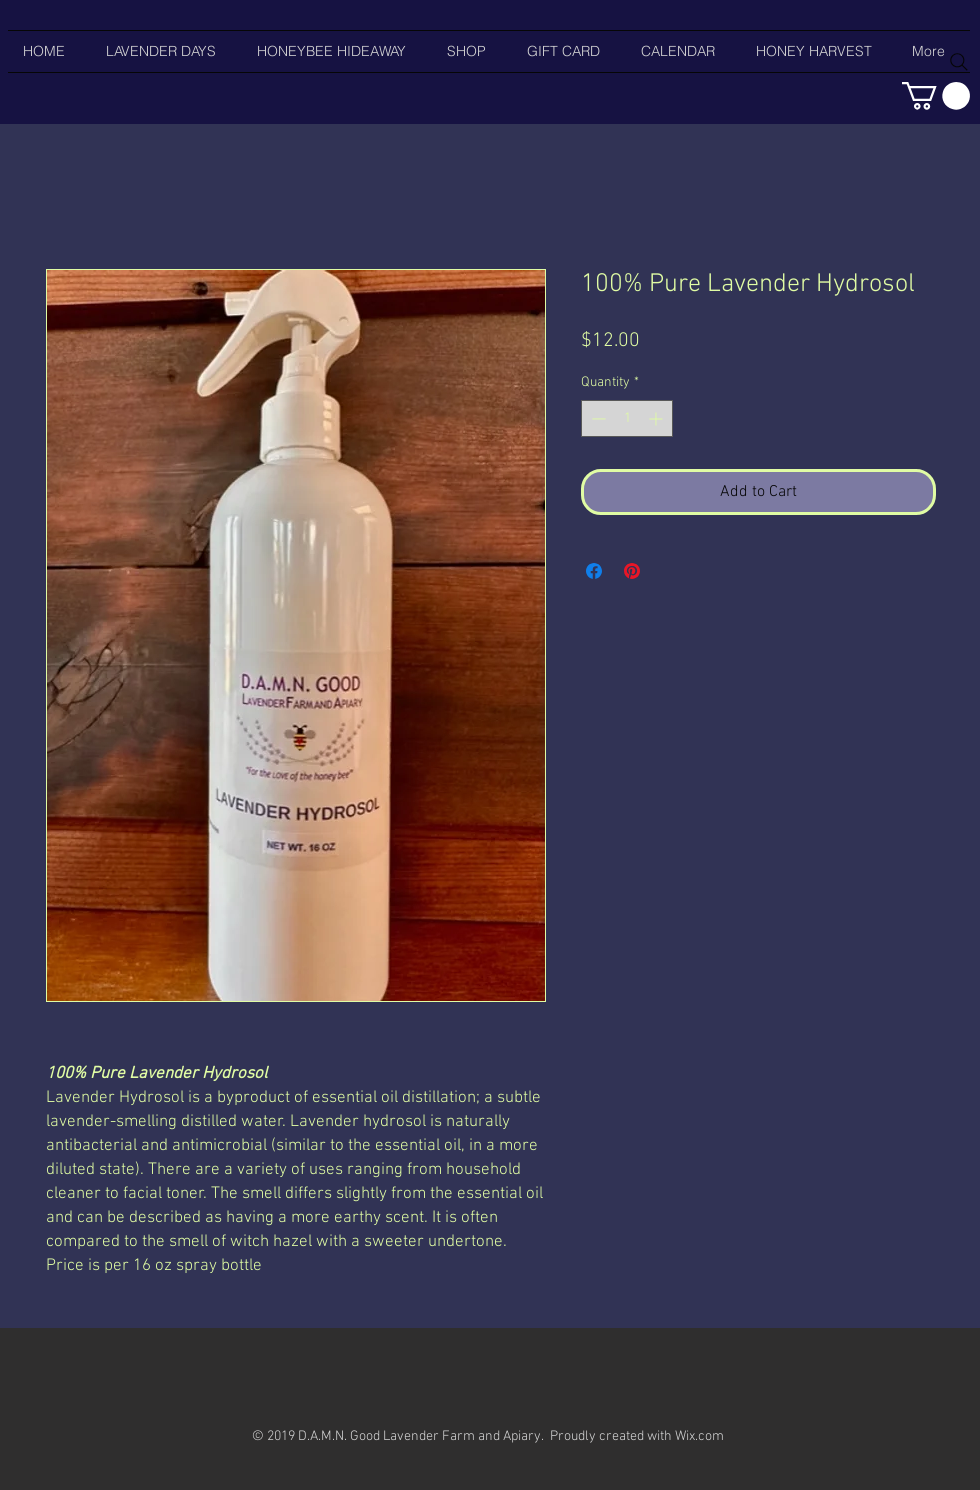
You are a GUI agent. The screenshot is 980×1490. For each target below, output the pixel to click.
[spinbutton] (627, 418)
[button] (936, 96)
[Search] (959, 62)
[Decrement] (596, 418)
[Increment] (657, 418)
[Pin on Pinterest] (632, 571)
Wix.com (699, 1436)
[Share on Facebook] (594, 571)
